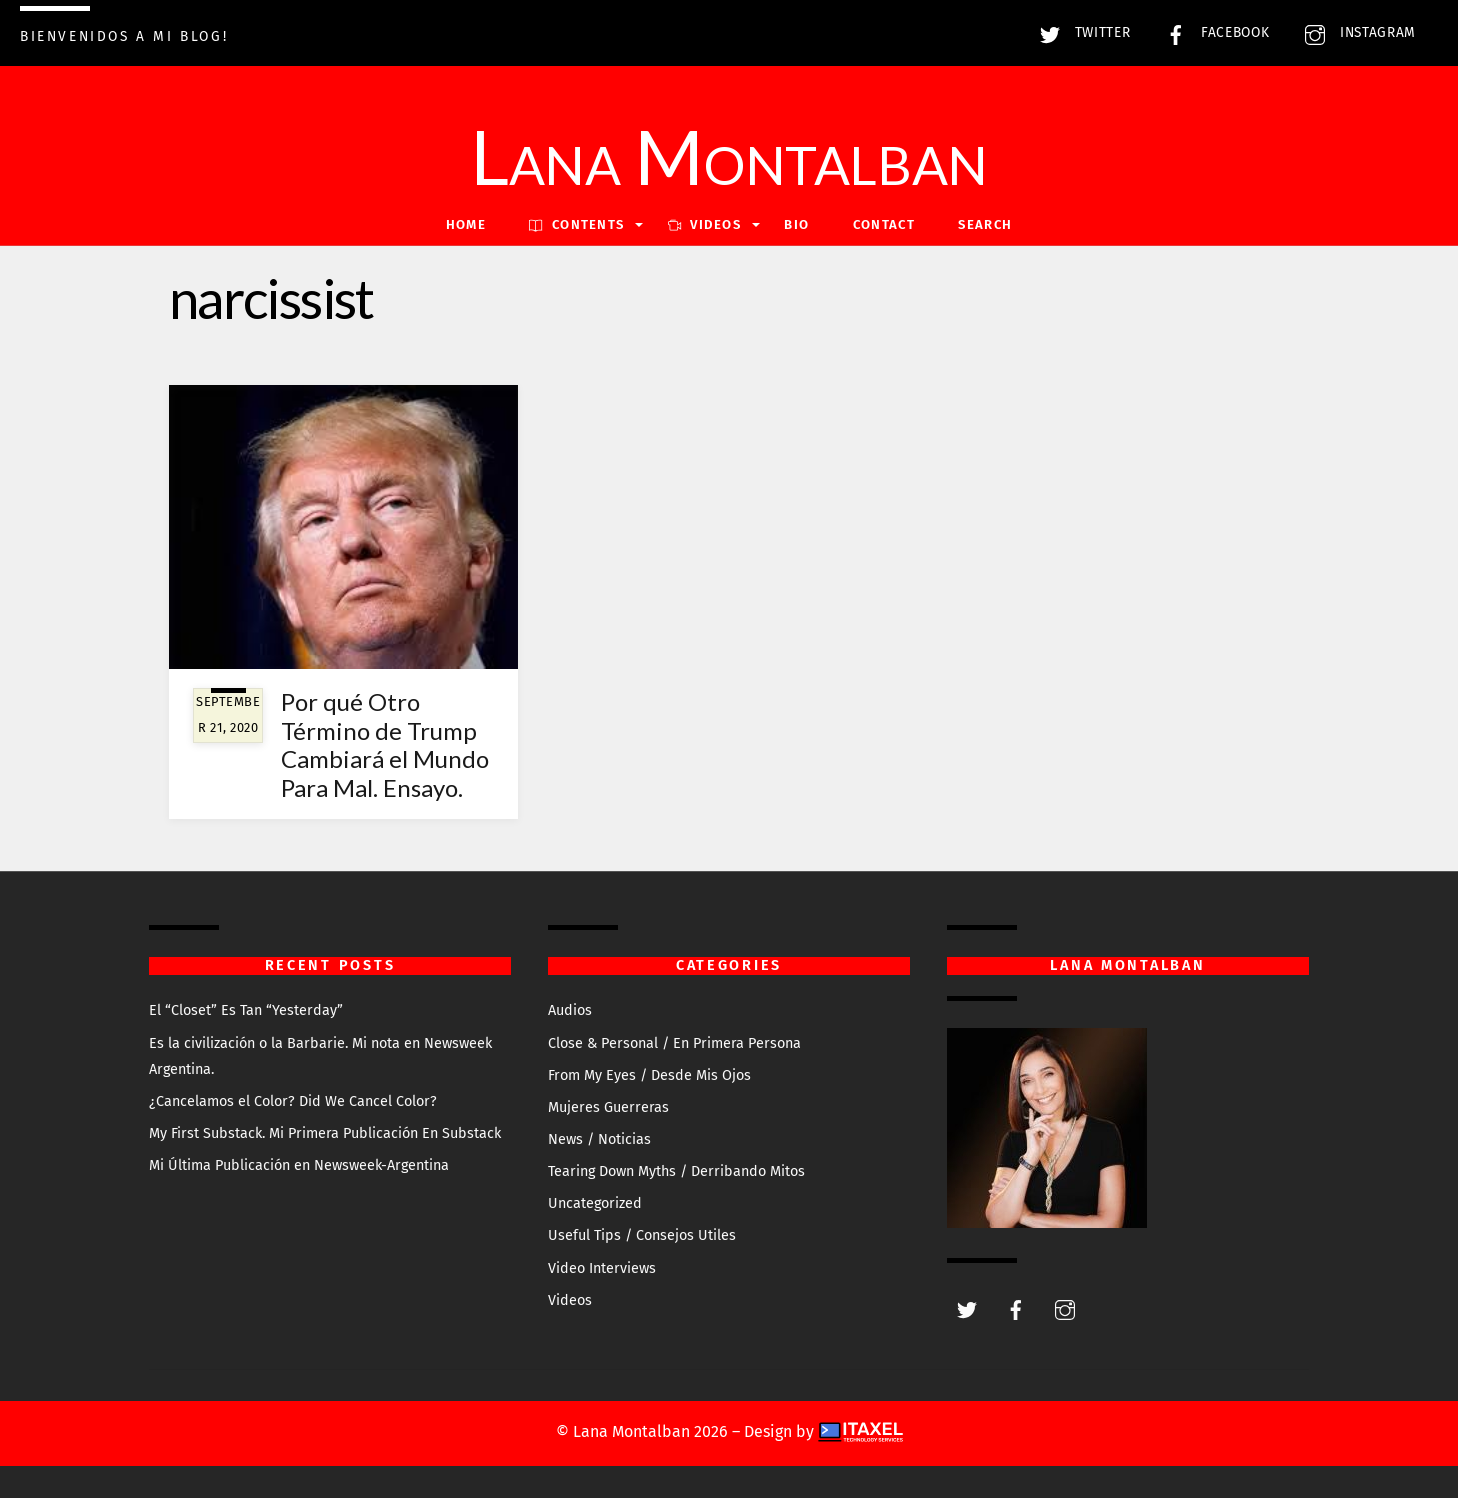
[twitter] (967, 1308)
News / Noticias (599, 1139)
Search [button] (985, 224)
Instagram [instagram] (1355, 32)
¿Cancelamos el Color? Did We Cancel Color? (293, 1101)
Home (466, 224)
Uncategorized (595, 1203)
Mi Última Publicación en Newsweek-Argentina (299, 1165)
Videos (570, 1300)
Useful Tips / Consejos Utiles (642, 1235)
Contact (884, 224)
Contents (576, 224)
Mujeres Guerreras (608, 1107)
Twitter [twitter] (1080, 32)
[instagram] (1065, 1308)
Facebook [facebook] (1212, 32)
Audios (570, 1010)
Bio (796, 224)
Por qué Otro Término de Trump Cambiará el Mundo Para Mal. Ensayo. (385, 744)
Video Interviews (602, 1268)
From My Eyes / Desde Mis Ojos (649, 1075)
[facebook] (1016, 1308)
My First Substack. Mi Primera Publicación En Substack (325, 1133)
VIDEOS (704, 224)
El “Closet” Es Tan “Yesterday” (246, 1010)
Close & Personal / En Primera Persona (674, 1043)
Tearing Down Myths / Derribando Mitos (676, 1171)
